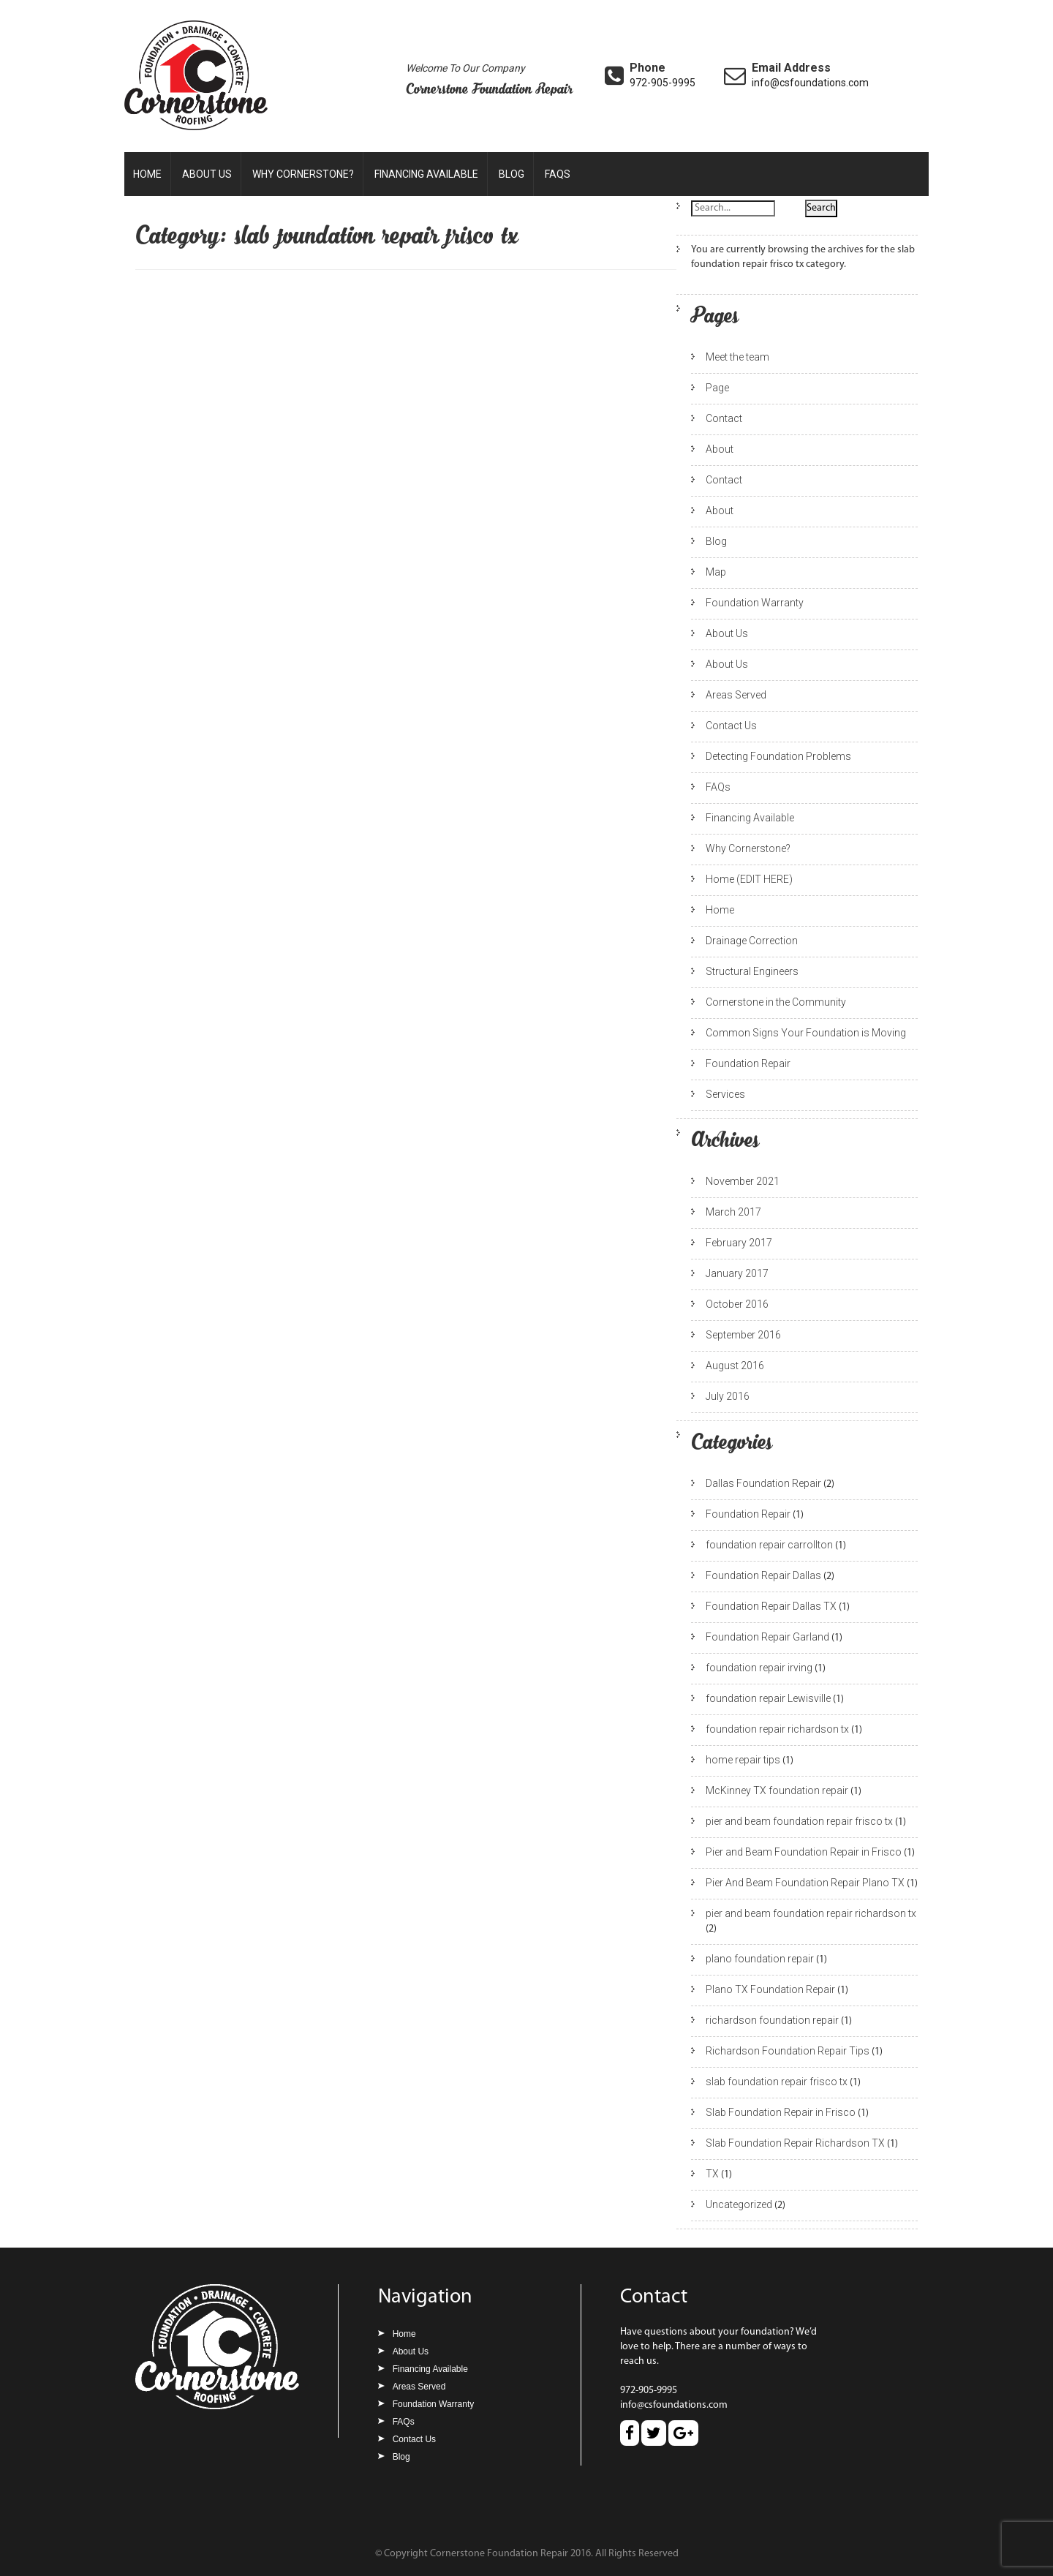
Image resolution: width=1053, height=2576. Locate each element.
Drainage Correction (752, 940)
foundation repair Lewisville (768, 1698)
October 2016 (737, 1304)
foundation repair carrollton (769, 1545)
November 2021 (743, 1181)
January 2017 (737, 1273)
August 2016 (735, 1365)
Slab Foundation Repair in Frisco (781, 2112)
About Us (207, 174)
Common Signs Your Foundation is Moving (806, 1033)
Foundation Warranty (755, 603)
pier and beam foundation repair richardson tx (811, 1913)
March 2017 (733, 1212)
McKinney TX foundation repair (777, 1790)
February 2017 (739, 1243)
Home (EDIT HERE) (749, 879)
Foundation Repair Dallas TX (771, 1606)
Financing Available (426, 174)
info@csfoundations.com (810, 82)
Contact (724, 418)
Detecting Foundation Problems (778, 756)
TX (712, 2174)
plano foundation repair (760, 1959)
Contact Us (731, 725)
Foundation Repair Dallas (763, 1575)
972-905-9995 (662, 82)
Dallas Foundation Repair (763, 1483)
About (719, 449)
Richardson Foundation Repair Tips (787, 2051)
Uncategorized (739, 2204)
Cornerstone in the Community (776, 1002)
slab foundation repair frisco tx (777, 2081)
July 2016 (728, 1396)
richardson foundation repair (772, 2020)
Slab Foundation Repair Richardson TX (795, 2143)
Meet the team (737, 357)
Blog (511, 174)
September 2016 (743, 1335)
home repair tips (743, 1760)
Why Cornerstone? (303, 174)
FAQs (557, 174)
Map (716, 572)
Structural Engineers (752, 971)
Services (725, 1094)
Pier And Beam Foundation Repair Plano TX (805, 1882)
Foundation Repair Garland (767, 1637)
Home (147, 174)
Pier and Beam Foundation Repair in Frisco (804, 1852)
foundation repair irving (759, 1667)
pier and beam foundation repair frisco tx (799, 1821)
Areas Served (736, 695)
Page (717, 387)
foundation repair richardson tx (777, 1729)
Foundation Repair (748, 1063)
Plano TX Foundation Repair (770, 1989)
